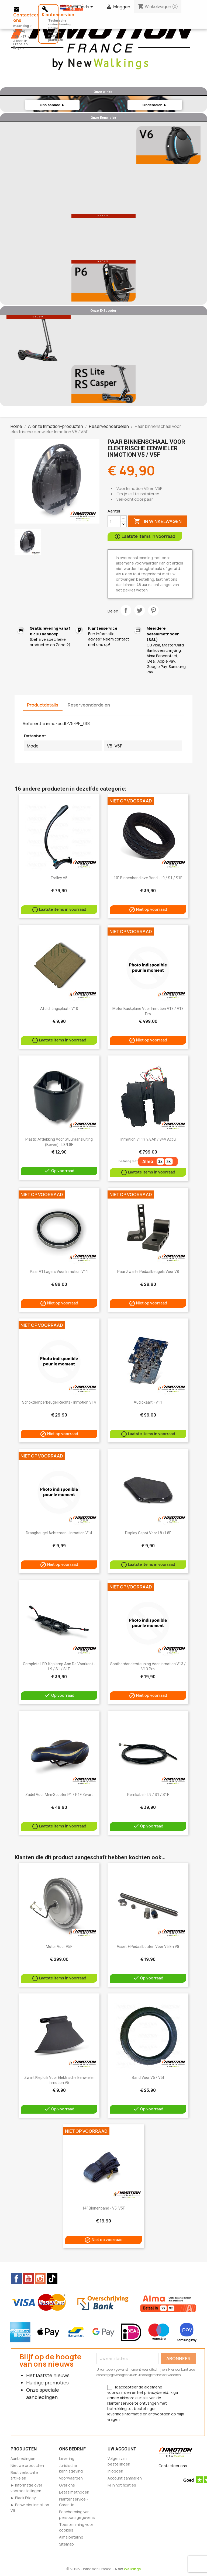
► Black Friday (23, 2497)
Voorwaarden (71, 2478)
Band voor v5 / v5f (148, 2077)
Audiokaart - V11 (148, 1402)
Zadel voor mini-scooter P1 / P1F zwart (59, 1794)
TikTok (52, 2278)
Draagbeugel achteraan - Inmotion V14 (59, 1533)
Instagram (40, 2278)
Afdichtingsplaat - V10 (59, 1008)
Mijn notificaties (122, 2485)
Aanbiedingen (23, 2458)
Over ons (67, 2485)
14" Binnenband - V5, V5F (103, 2208)
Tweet (139, 610)
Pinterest (153, 610)
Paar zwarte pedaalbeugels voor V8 (148, 1271)
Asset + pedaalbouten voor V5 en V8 (148, 1946)
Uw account (122, 2449)
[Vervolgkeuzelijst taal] (77, 7)
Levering (66, 2458)
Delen (125, 610)
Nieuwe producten (27, 2465)
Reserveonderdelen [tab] (89, 705)
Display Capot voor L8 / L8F (148, 1533)
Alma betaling (71, 2537)
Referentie (34, 723)
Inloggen (115, 2471)
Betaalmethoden (74, 2492)
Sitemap (66, 2544)
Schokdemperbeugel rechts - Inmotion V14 (59, 1402)
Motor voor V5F (59, 1946)
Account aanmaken (125, 2478)
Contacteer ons (172, 2465)
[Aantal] (114, 521)
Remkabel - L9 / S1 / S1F (148, 1794)
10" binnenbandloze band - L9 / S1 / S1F (148, 878)
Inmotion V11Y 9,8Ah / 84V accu (148, 1139)
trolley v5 (59, 878)
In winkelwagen (158, 521)
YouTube (28, 2278)
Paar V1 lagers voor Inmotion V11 (59, 1271)
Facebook (16, 2278)
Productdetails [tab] (42, 705)
